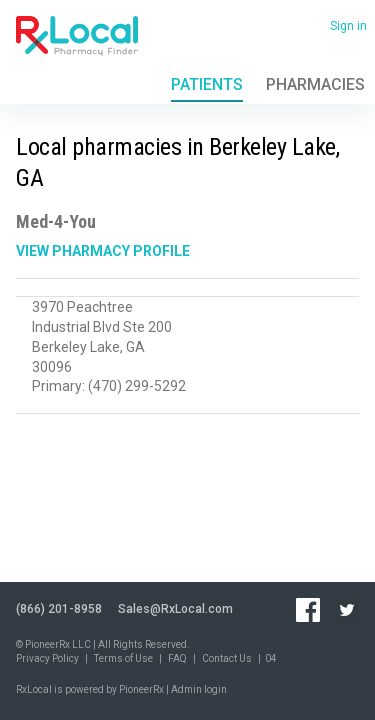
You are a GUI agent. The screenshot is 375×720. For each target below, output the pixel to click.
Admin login (199, 689)
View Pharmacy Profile (103, 251)
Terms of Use (123, 658)
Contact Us (227, 658)
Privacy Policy (47, 658)
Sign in (348, 26)
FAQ (177, 658)
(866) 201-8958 (59, 609)
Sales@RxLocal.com (175, 609)
